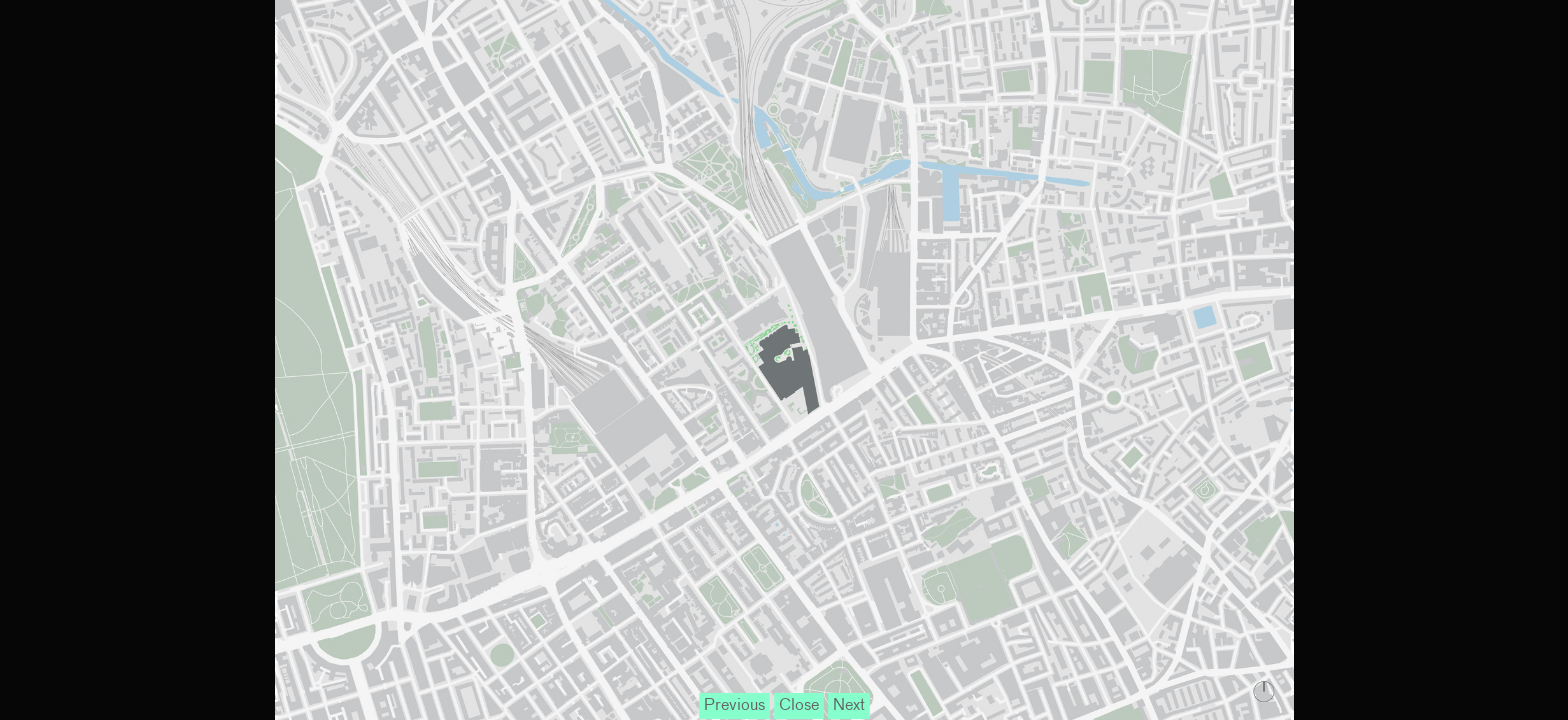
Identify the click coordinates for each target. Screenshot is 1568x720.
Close (799, 706)
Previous (734, 706)
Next (849, 706)
